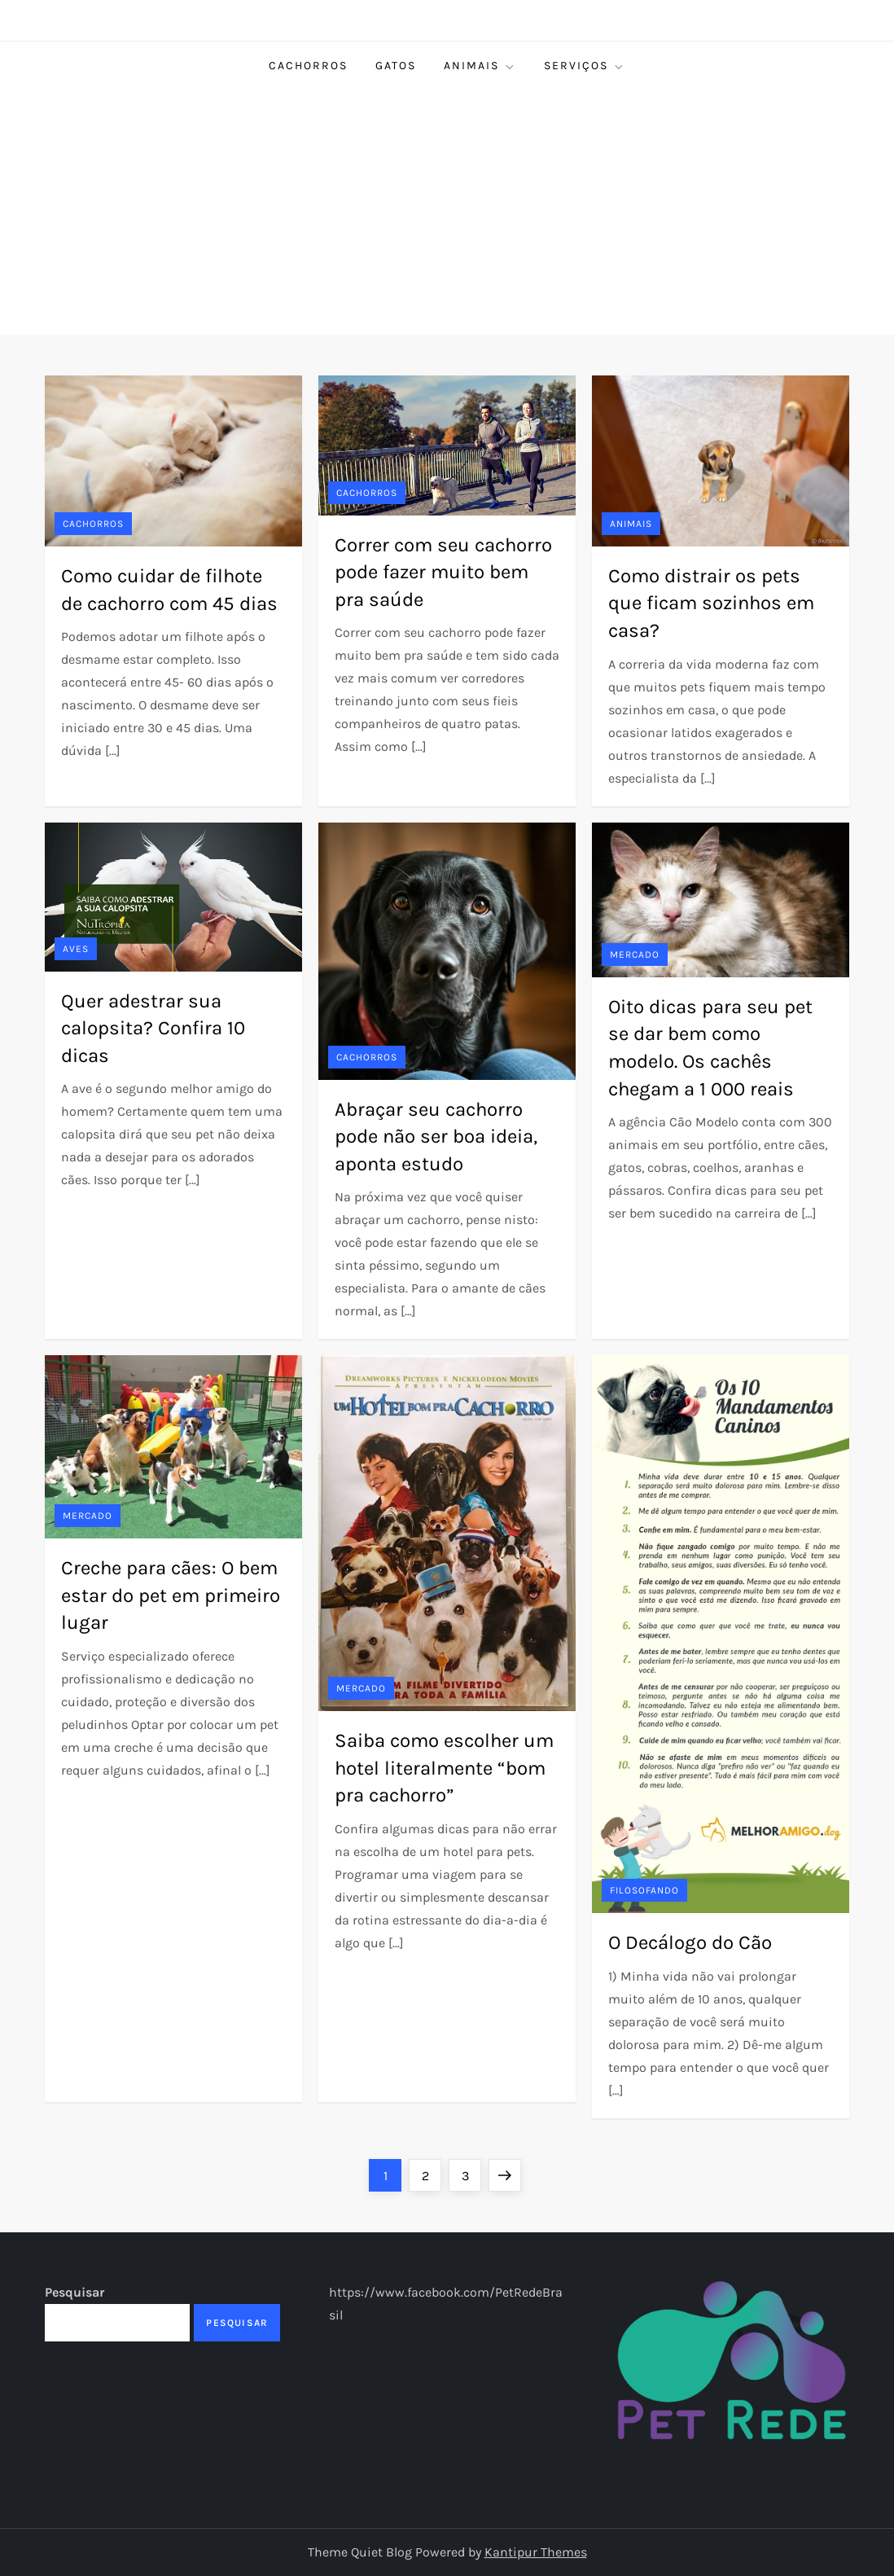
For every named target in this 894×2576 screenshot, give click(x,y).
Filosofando (644, 1890)
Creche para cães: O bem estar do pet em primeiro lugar (170, 1595)
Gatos (395, 65)
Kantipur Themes (535, 2552)
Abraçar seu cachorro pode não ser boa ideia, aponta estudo (436, 1136)
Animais (480, 66)
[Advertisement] (447, 213)
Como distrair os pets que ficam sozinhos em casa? (711, 603)
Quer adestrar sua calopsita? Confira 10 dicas (153, 1028)
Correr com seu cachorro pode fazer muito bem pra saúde (443, 572)
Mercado (635, 954)
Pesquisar (74, 2292)
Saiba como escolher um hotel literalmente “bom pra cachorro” (444, 1767)
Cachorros (308, 65)
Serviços (584, 66)
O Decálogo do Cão (690, 1942)
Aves (76, 948)
